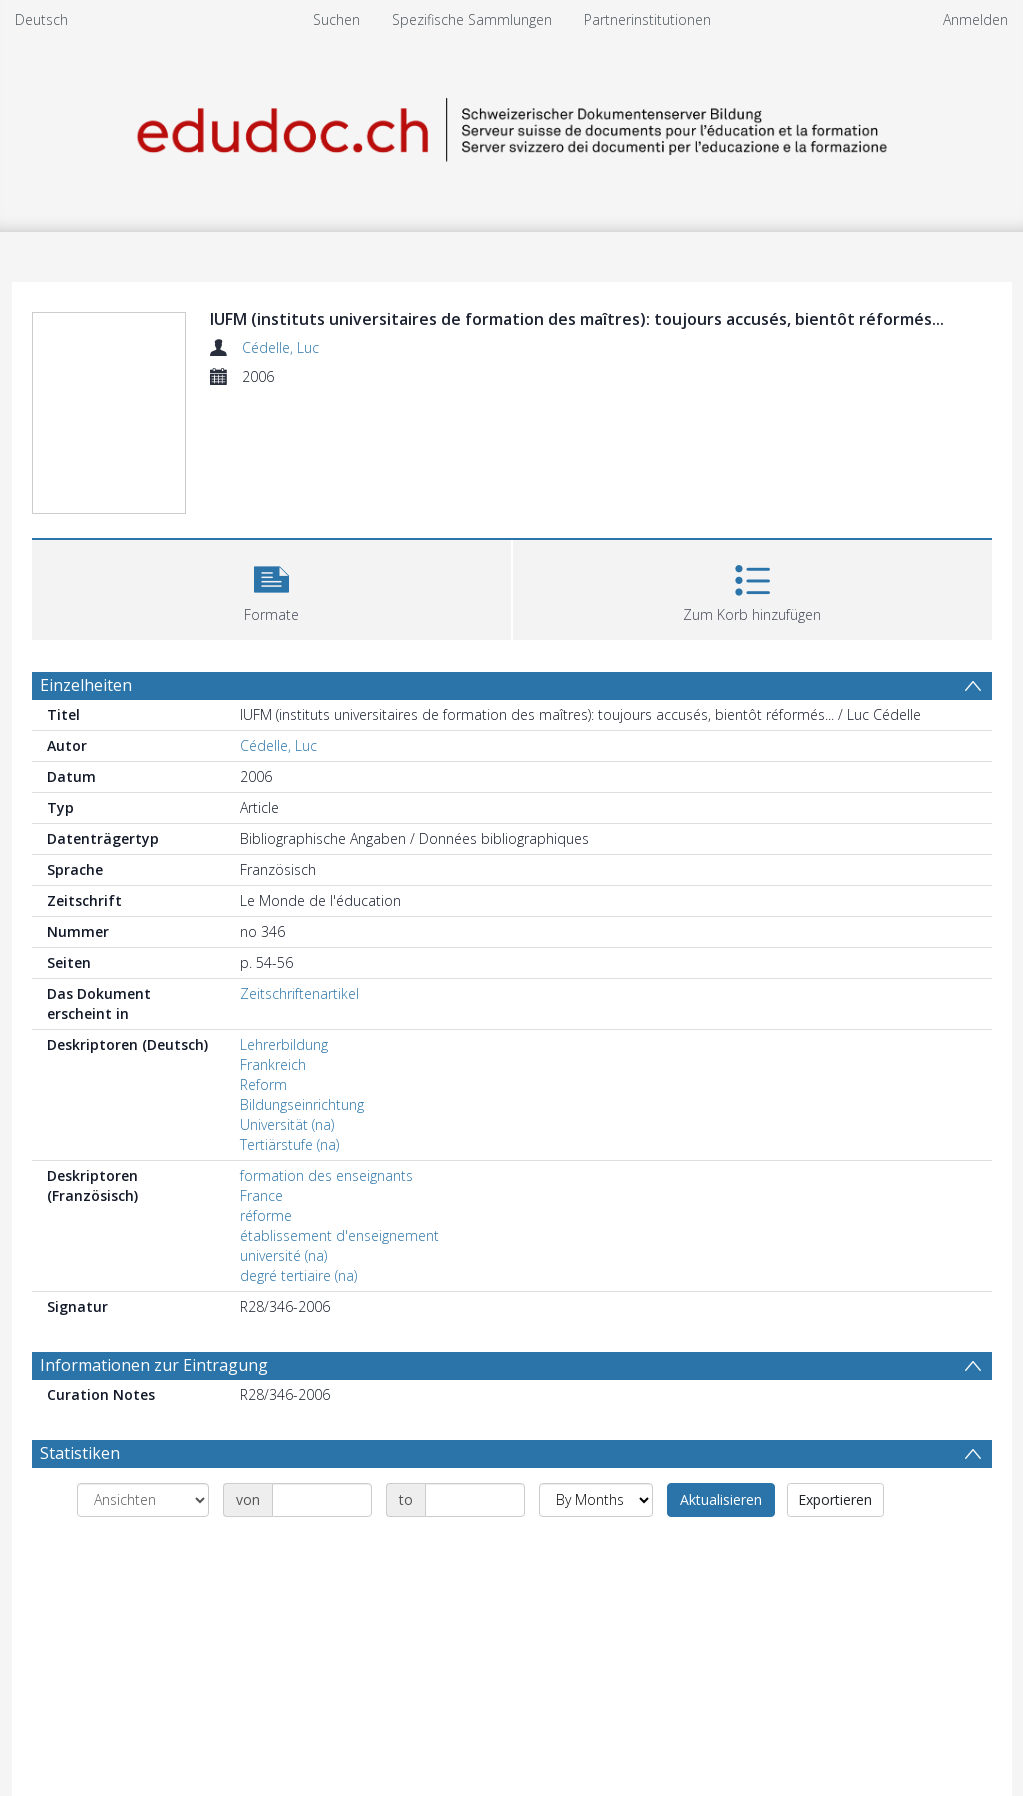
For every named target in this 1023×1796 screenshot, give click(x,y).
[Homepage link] (512, 126)
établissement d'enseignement (339, 1235)
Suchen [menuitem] (336, 19)
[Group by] (143, 1500)
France (261, 1195)
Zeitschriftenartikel (299, 993)
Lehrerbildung (284, 1044)
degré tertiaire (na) (298, 1275)
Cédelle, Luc (280, 347)
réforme (266, 1215)
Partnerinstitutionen (647, 19)
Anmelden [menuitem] (975, 19)
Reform (263, 1084)
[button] (271, 587)
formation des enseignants (326, 1175)
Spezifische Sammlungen (472, 19)
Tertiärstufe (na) (289, 1144)
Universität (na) (287, 1124)
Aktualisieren (721, 1499)
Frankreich (273, 1064)
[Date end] (475, 1500)
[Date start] (322, 1500)
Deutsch (41, 19)
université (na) (283, 1255)
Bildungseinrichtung (302, 1104)
